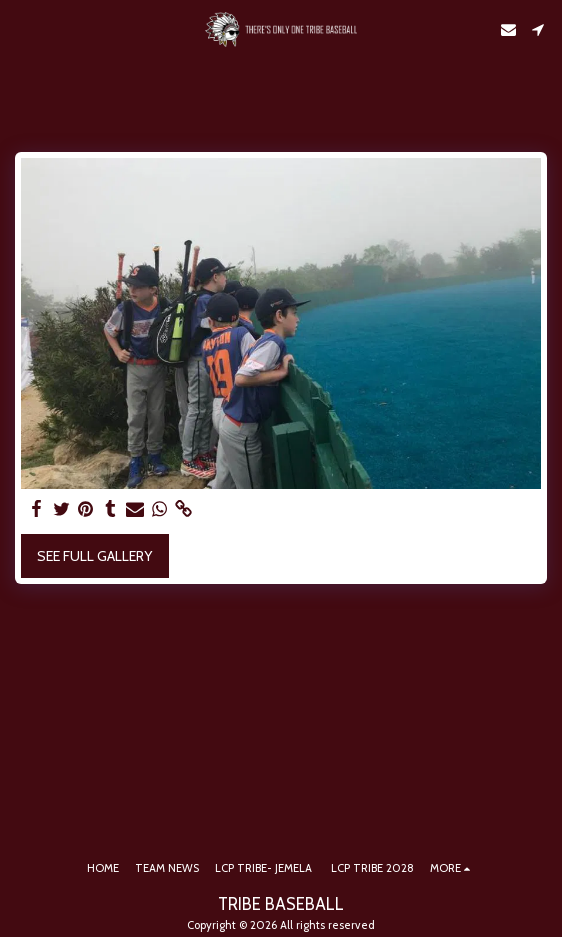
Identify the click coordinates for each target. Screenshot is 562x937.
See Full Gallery (94, 556)
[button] (22, 29)
